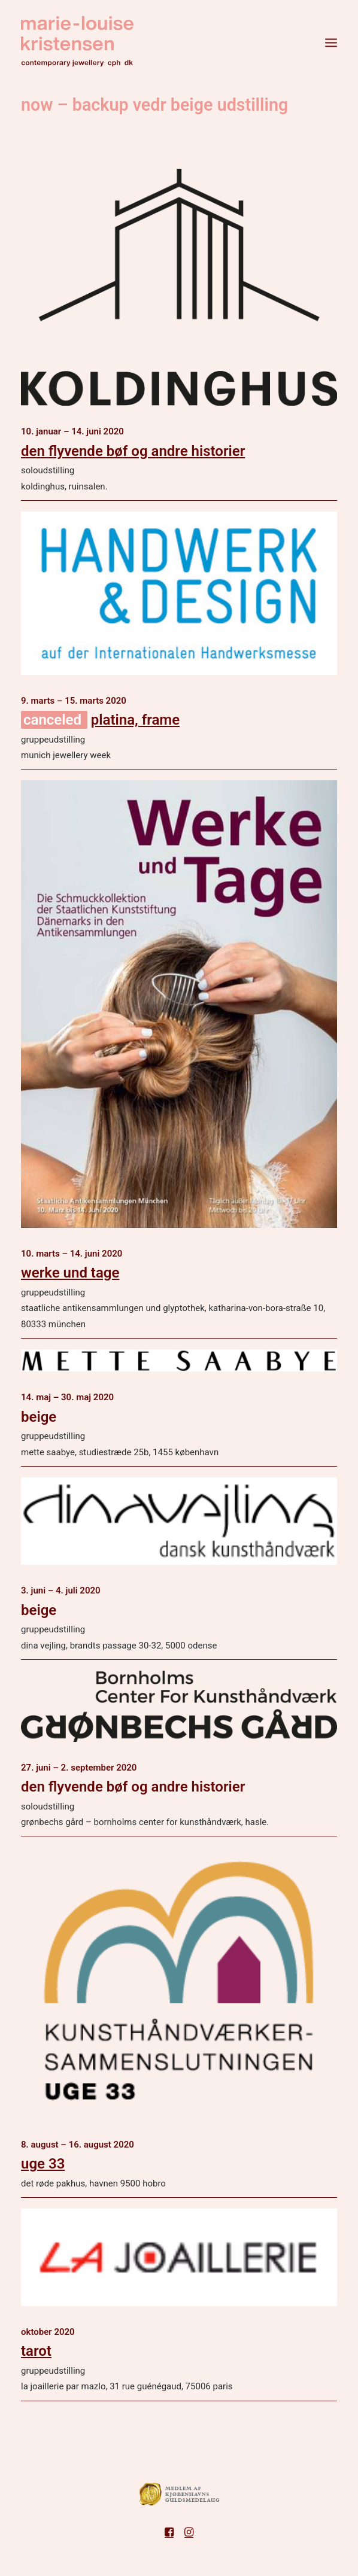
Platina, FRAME (135, 719)
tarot (36, 2351)
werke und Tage (70, 1272)
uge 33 (43, 2163)
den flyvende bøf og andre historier (133, 451)
